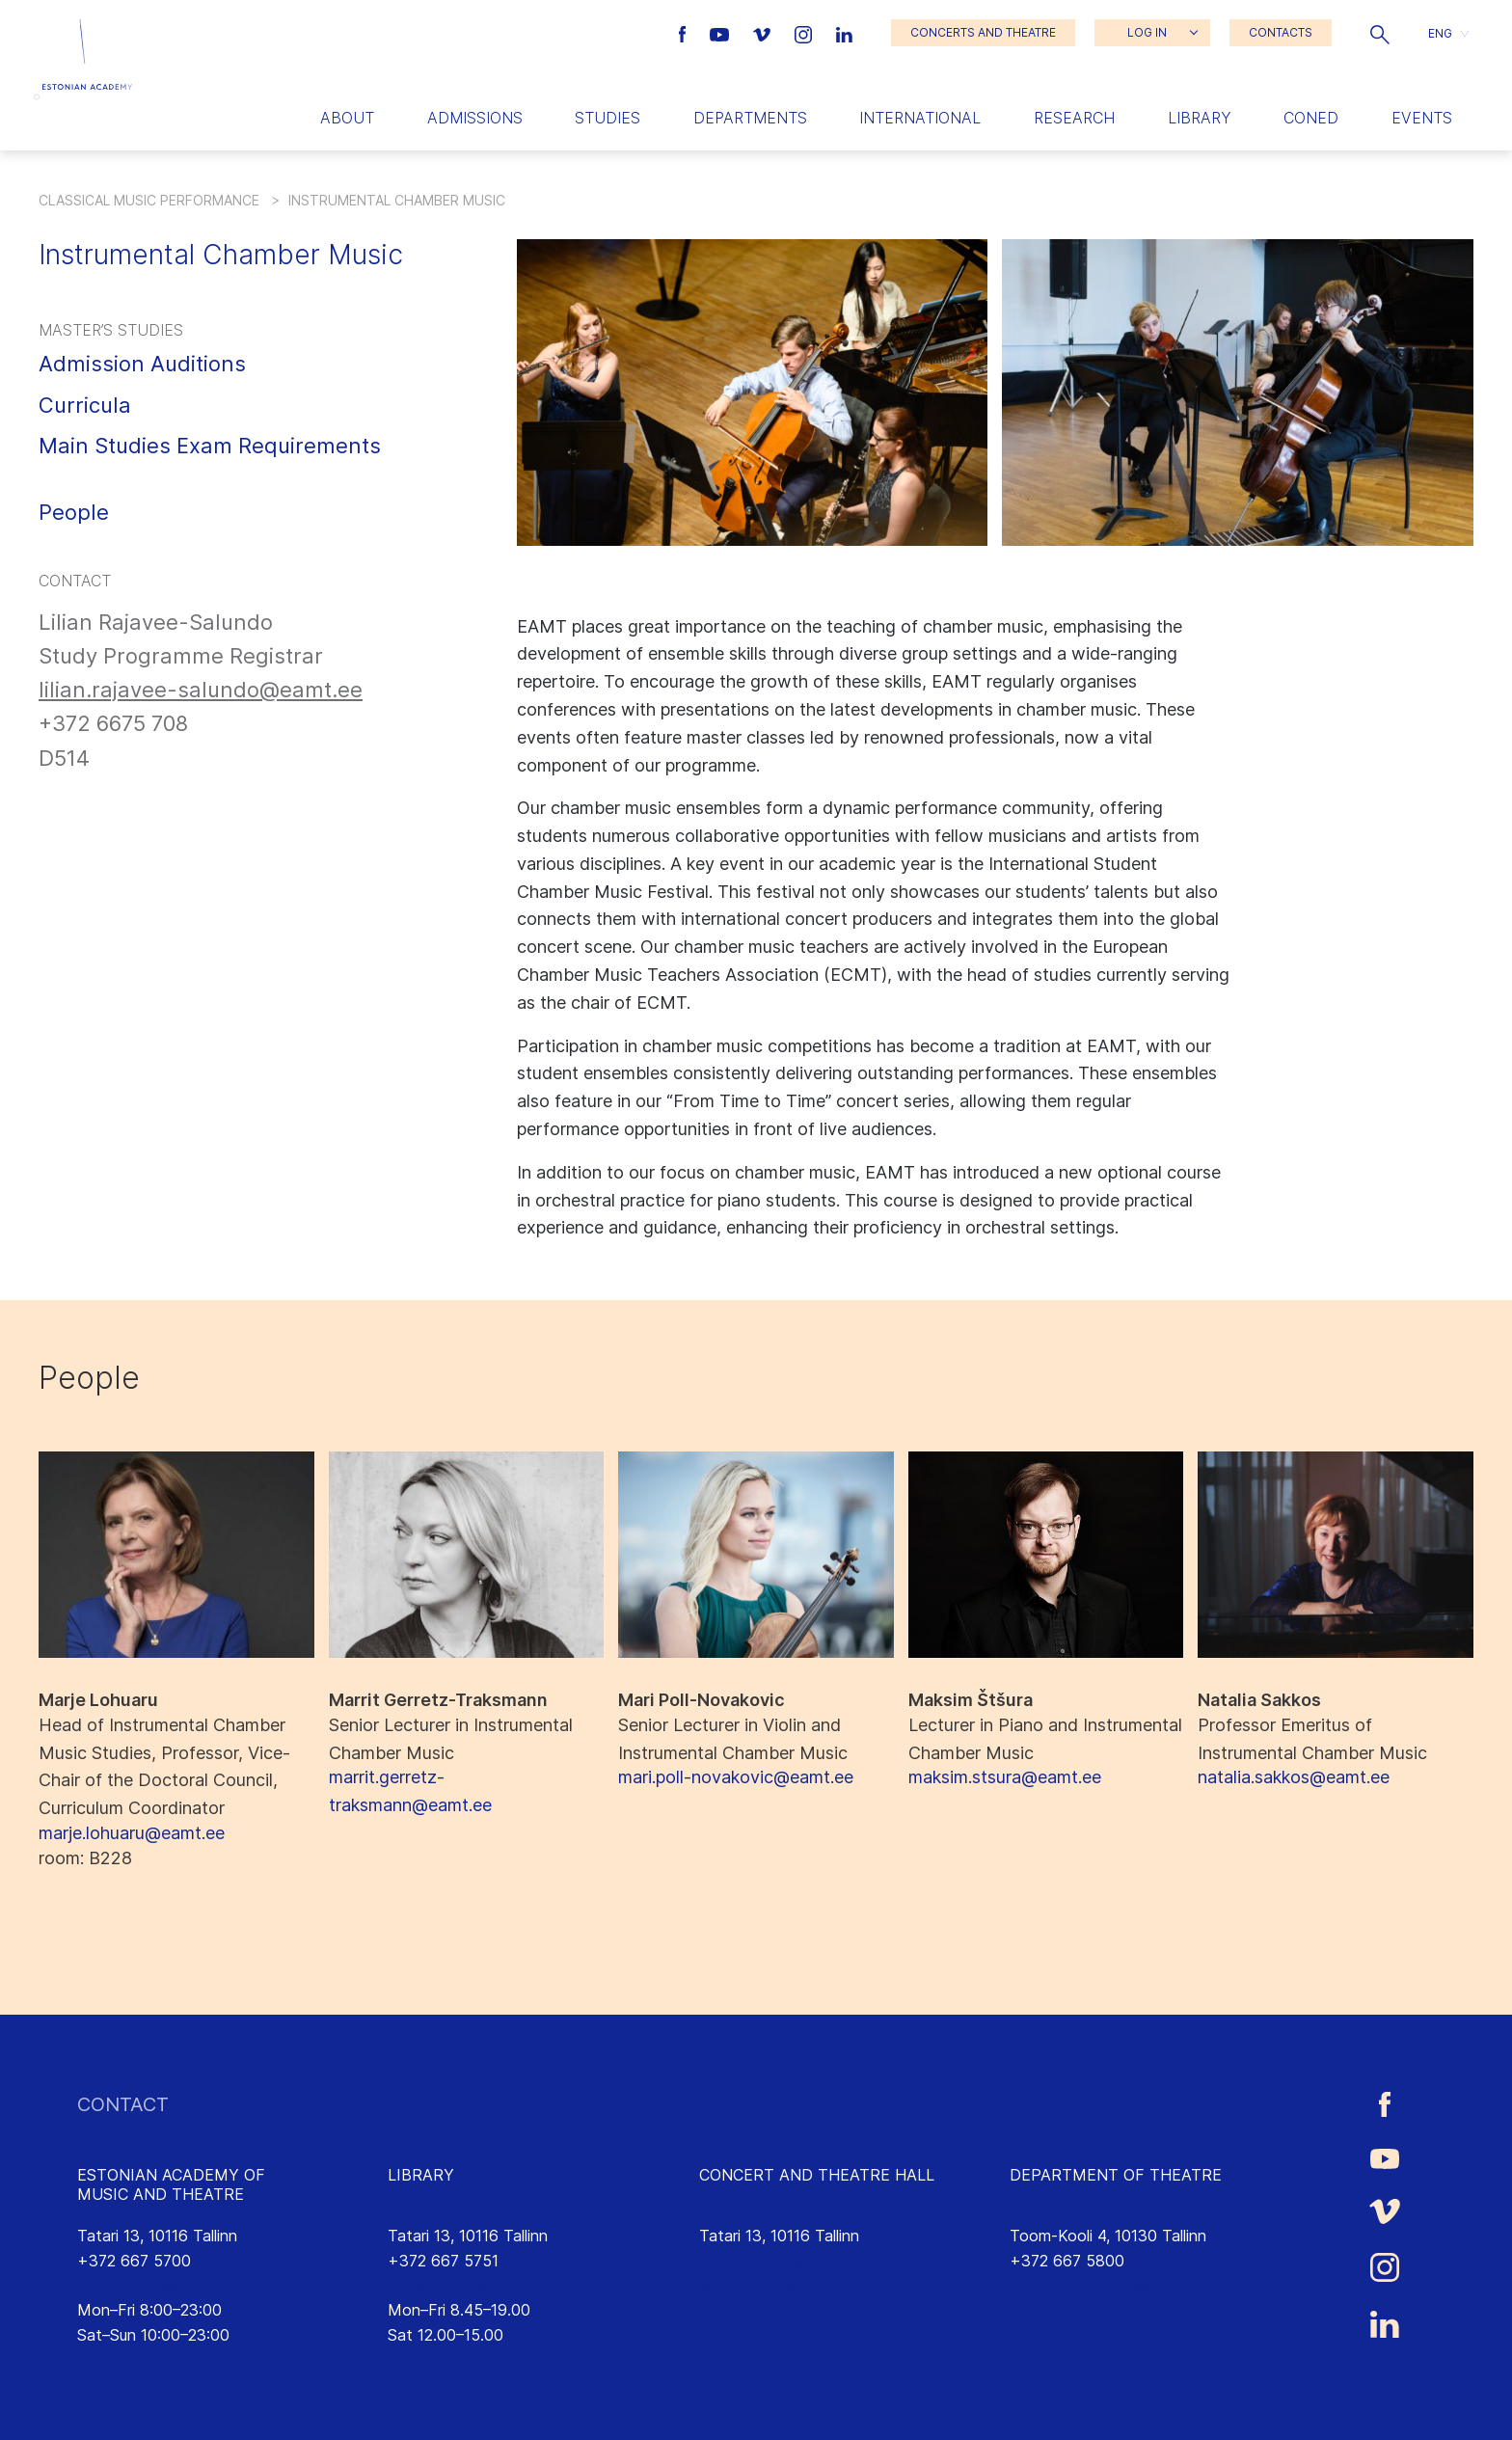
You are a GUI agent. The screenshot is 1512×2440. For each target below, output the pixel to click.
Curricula (85, 405)
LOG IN (1147, 32)
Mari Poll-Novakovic (701, 1700)
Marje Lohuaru (98, 1700)
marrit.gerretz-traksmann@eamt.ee (410, 1791)
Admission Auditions (142, 363)
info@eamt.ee (127, 2284)
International (920, 117)
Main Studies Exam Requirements (210, 445)
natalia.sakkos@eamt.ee (1294, 1777)
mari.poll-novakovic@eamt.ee (735, 1777)
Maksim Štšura (970, 1700)
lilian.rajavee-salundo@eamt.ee (201, 689)
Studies (607, 117)
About (347, 117)
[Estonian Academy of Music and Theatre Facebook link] (685, 32)
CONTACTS (1280, 32)
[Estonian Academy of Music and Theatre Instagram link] (806, 32)
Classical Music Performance (149, 200)
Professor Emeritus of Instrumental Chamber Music (1312, 1739)
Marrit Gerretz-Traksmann (438, 1700)
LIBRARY (421, 2174)
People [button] (74, 512)
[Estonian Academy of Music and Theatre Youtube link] (722, 32)
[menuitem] (1448, 33)
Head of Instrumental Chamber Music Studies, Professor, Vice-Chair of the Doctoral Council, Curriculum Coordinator (164, 1766)
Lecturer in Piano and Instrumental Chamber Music (1045, 1739)
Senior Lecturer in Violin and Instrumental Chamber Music (733, 1739)
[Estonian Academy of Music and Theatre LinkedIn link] (844, 32)
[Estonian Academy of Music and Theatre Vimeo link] (763, 32)
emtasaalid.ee (748, 2284)
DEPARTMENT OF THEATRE (1116, 2174)
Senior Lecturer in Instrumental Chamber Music (451, 1739)
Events (1421, 117)
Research (1074, 117)
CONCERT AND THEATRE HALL (816, 2174)
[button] (1380, 32)
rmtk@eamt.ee (440, 2284)
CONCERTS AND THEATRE (983, 32)
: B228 (85, 1858)
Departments (750, 117)
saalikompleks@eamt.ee (783, 2260)
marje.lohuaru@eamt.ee (132, 1833)
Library (1199, 117)
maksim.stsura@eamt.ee (1004, 1777)
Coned (1310, 117)
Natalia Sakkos (1259, 1700)
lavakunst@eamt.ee (1079, 2284)
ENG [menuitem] (1440, 32)
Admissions (475, 117)
